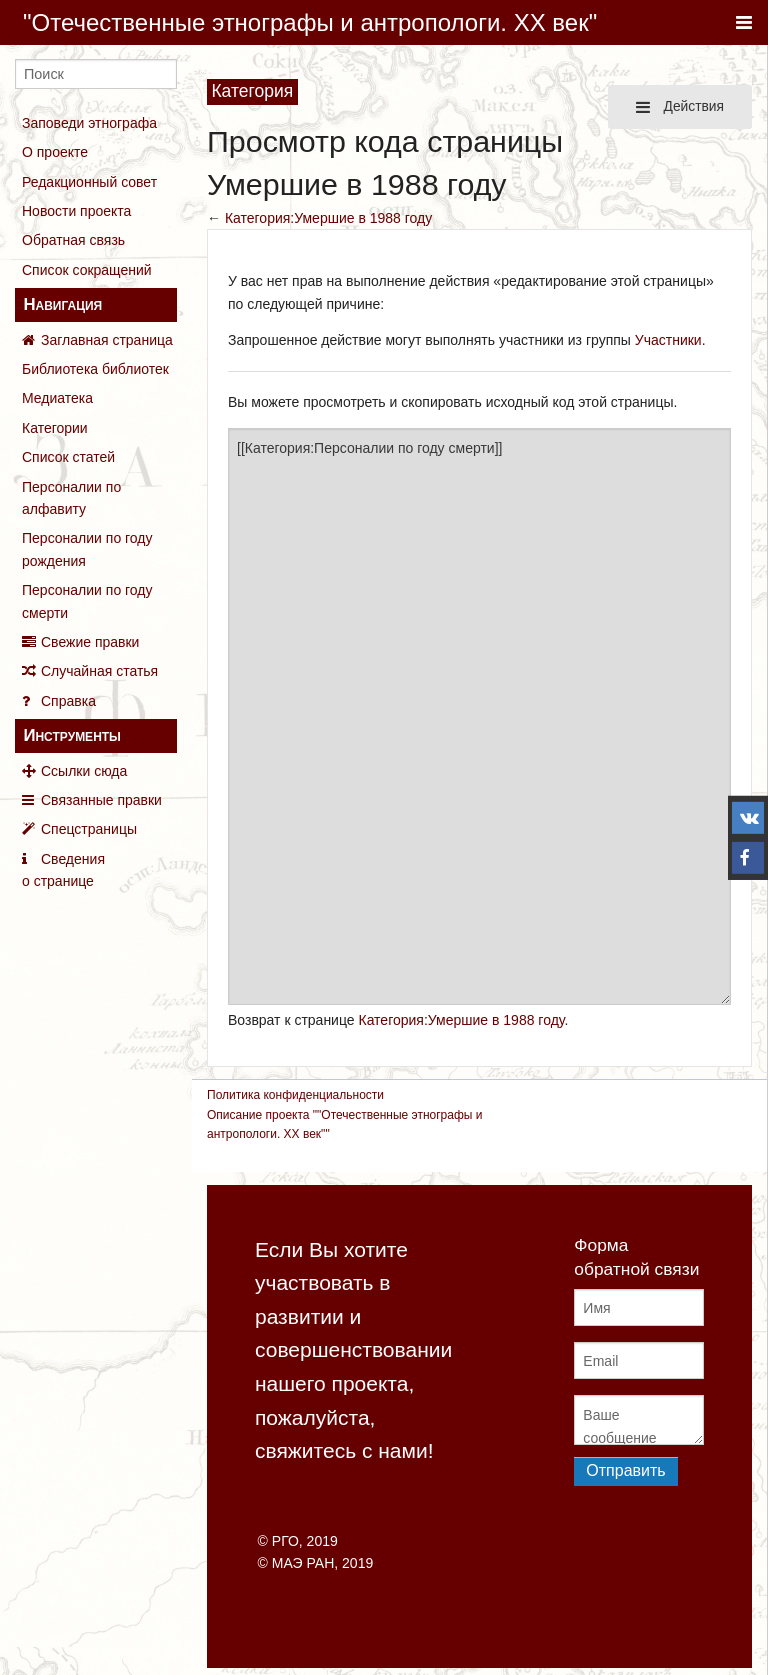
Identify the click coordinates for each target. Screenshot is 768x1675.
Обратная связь (73, 240)
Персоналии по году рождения (87, 549)
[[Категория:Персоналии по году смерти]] (479, 717)
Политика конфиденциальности (295, 1095)
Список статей (68, 457)
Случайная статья (99, 671)
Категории (55, 428)
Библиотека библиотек (95, 369)
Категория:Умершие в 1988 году (328, 218)
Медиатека (57, 398)
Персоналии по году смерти (87, 601)
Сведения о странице (63, 870)
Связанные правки (101, 800)
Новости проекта (76, 211)
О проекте (55, 152)
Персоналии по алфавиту (71, 498)
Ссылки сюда (84, 771)
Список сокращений (87, 270)
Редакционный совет (89, 182)
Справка (68, 701)
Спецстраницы (89, 829)
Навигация (62, 304)
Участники (668, 340)
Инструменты (71, 735)
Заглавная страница (107, 340)
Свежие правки (90, 642)
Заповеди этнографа (89, 123)
